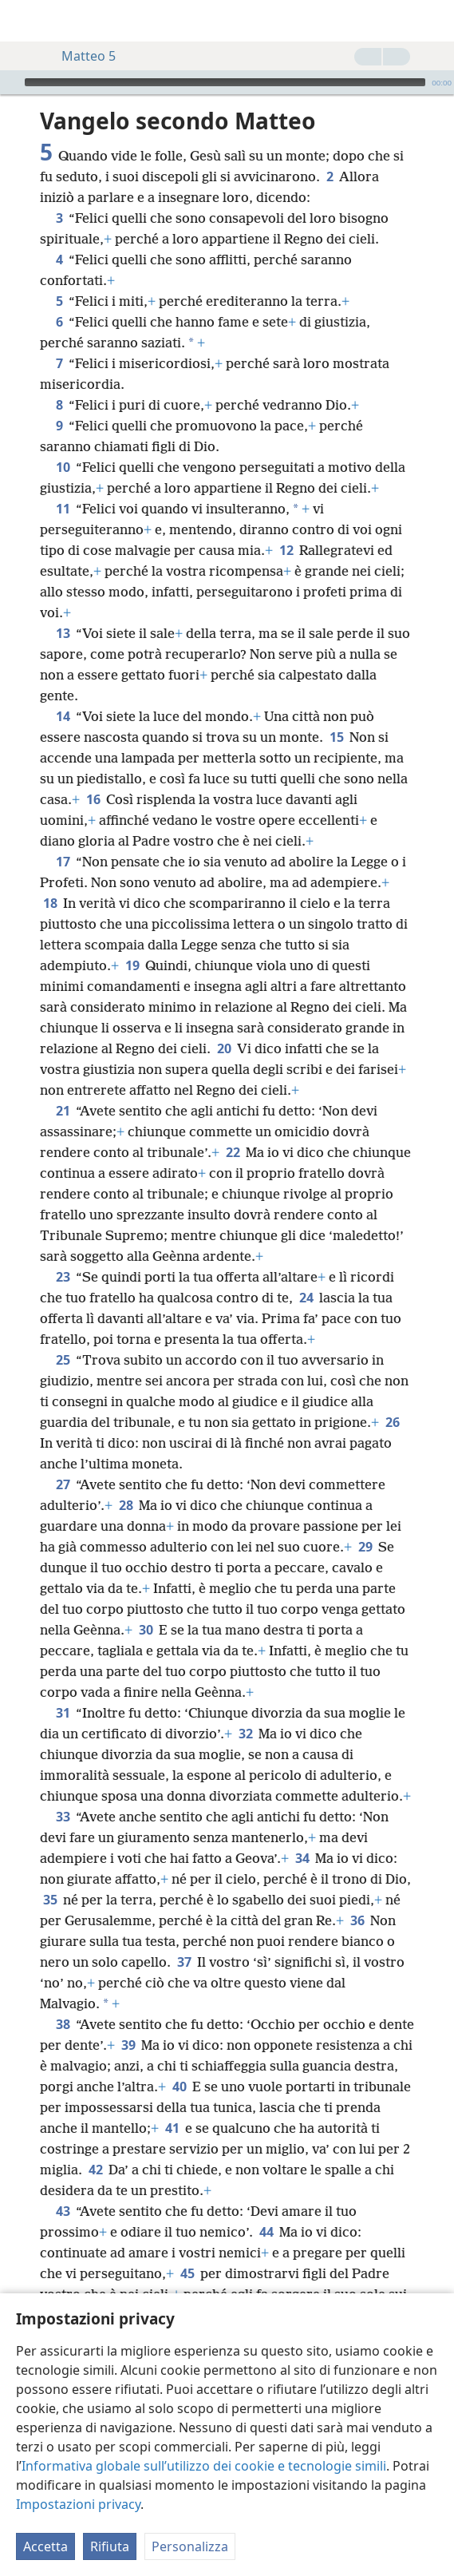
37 (184, 1962)
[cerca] (434, 21)
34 (302, 1858)
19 (132, 965)
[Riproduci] (10, 82)
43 (63, 2211)
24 (306, 1297)
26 (392, 1422)
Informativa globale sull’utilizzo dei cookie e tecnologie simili (204, 2466)
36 (357, 1920)
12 (286, 550)
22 (233, 1152)
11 (63, 508)
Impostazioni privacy (78, 2504)
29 (365, 1547)
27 (63, 1484)
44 (266, 2232)
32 (245, 1733)
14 (63, 716)
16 (93, 799)
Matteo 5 (80, 56)
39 (128, 2045)
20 (224, 1048)
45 (187, 2273)
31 (63, 1713)
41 (172, 2128)
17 (63, 861)
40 (179, 2086)
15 (336, 737)
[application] (227, 82)
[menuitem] (24, 20)
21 (63, 1111)
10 (63, 467)
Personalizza (190, 2546)
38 (63, 2024)
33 (63, 1816)
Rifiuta (109, 2546)
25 (63, 1360)
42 (95, 2169)
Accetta (45, 2546)
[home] (24, 20)
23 (63, 1277)
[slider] (225, 82)
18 (50, 903)
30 (146, 1630)
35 (50, 1899)
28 (126, 1505)
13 (63, 633)
